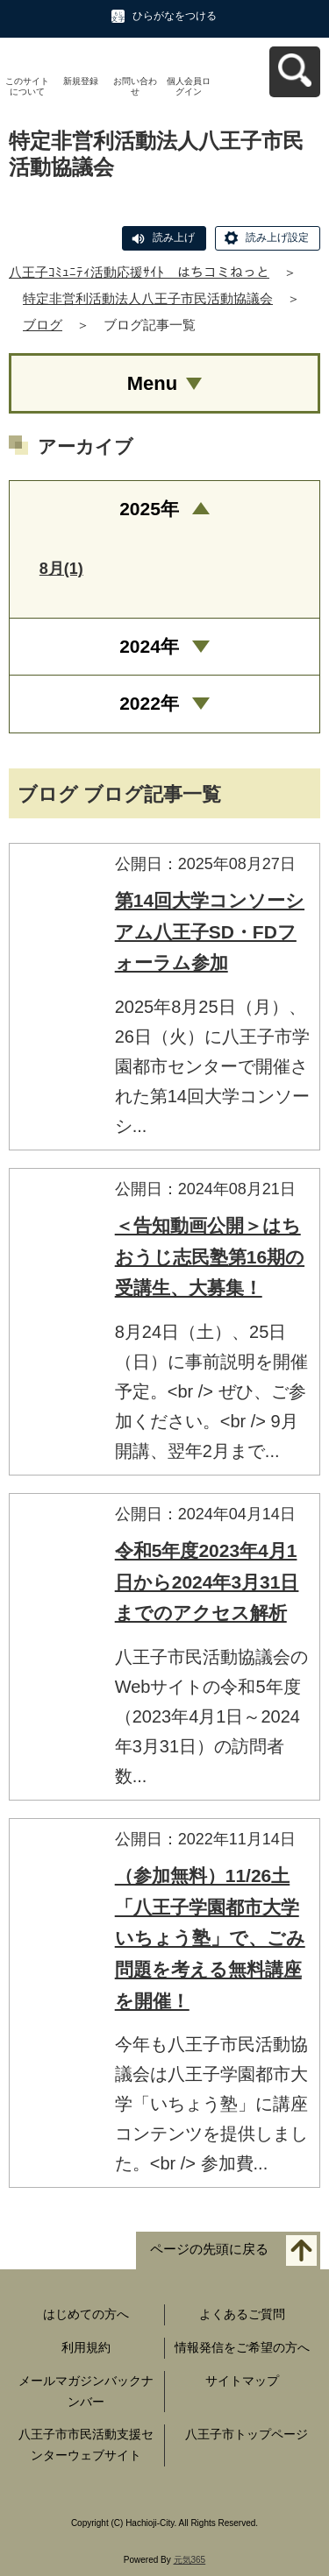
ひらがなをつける (174, 16)
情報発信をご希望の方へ (242, 2347)
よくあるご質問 (242, 2314)
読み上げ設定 (277, 237)
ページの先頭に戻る (209, 2249)
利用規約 (86, 2347)
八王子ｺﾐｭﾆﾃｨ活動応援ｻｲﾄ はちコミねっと (139, 272)
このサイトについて (27, 86)
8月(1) (61, 568)
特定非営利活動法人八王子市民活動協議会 (148, 298)
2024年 (149, 646)
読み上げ (174, 237)
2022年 (149, 703)
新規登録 (80, 81)
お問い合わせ (135, 86)
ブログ (42, 324)
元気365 (190, 2560)
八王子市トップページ (246, 2434)
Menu (152, 383)
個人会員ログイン (189, 86)
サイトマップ (242, 2381)
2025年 (149, 509)
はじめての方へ (86, 2314)
